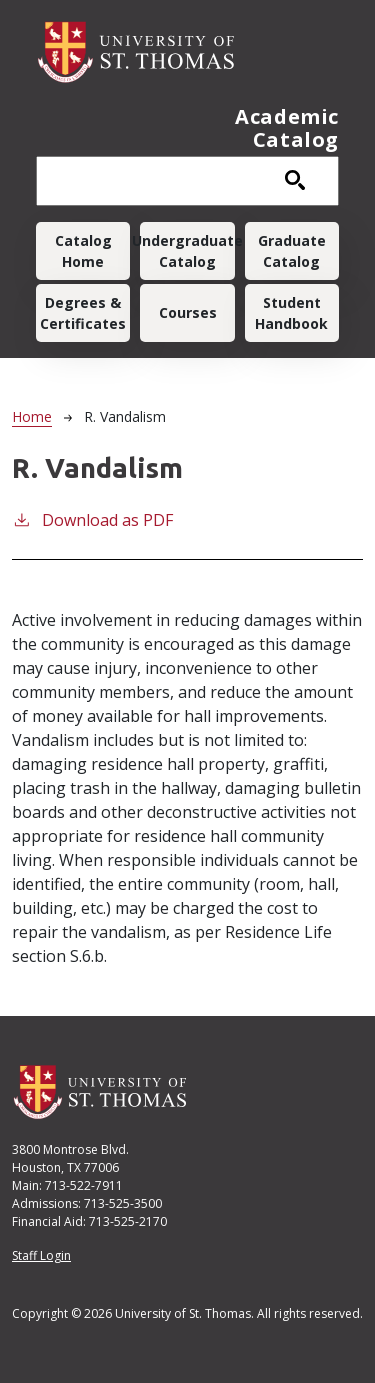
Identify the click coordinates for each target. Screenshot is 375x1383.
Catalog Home (83, 251)
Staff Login (41, 1255)
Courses (188, 312)
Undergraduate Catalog (187, 251)
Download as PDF (92, 519)
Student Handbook (291, 313)
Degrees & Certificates (83, 313)
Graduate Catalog (292, 251)
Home (32, 416)
